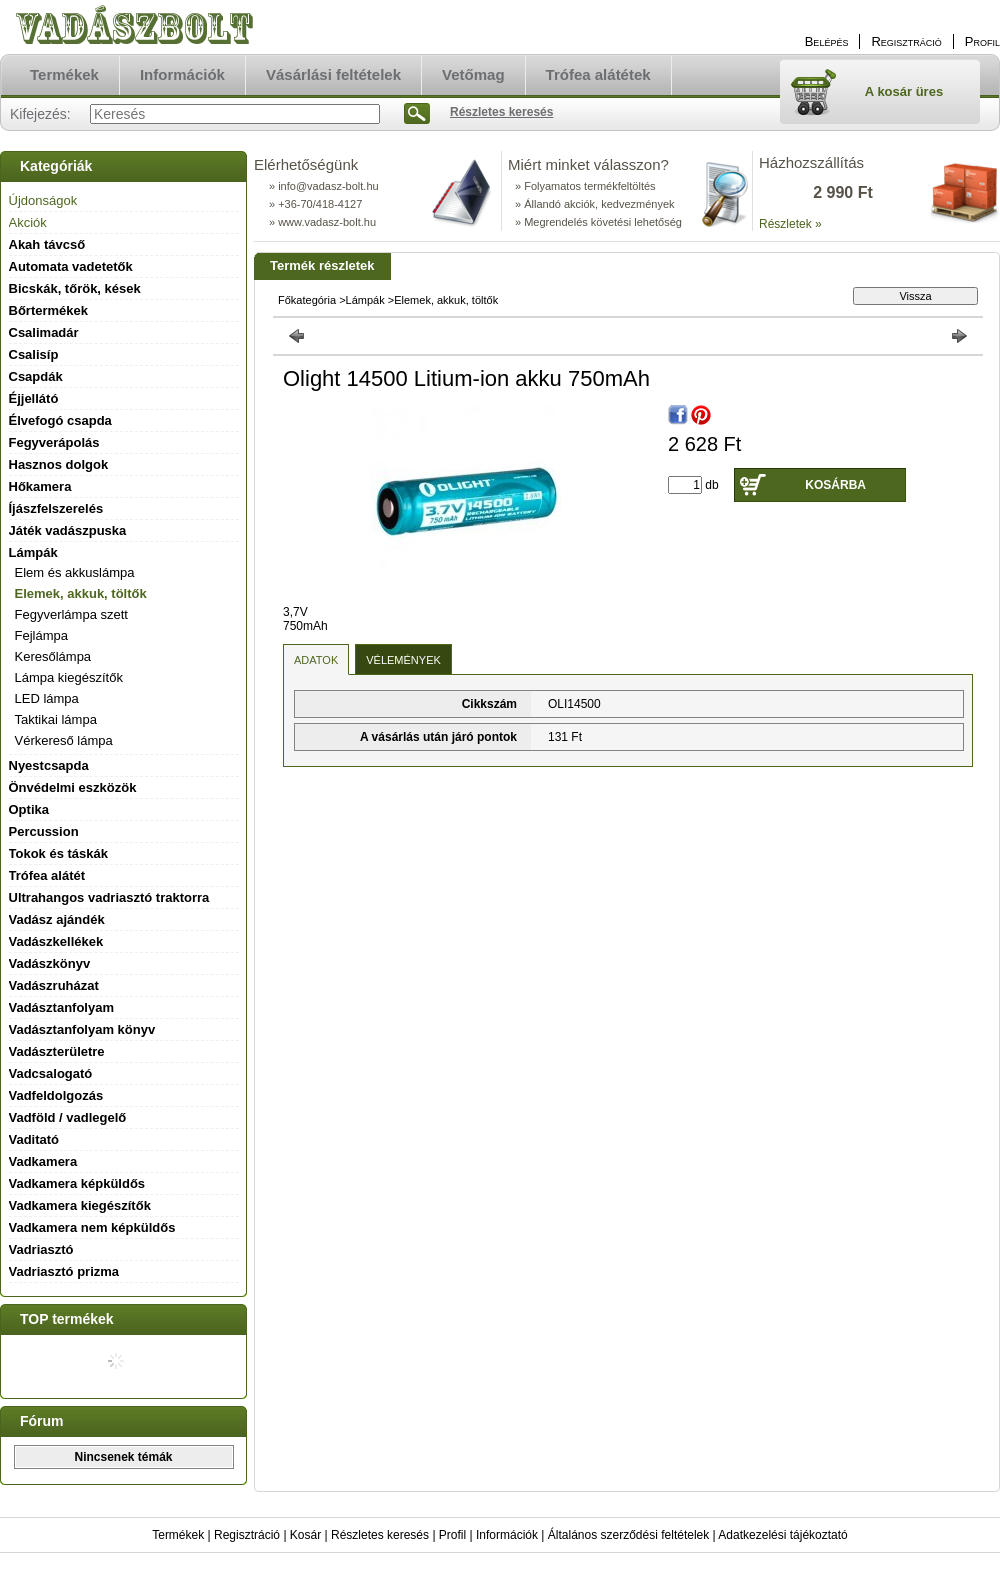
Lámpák (365, 300)
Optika (29, 809)
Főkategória (307, 300)
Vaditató (34, 1139)
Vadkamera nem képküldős (92, 1227)
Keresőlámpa (53, 656)
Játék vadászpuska (68, 530)
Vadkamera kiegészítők (80, 1205)
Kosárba (835, 485)
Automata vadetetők (71, 266)
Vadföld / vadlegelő (68, 1117)
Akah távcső (47, 244)
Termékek (178, 1535)
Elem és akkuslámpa (75, 572)
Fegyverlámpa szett (71, 614)
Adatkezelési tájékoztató (782, 1535)
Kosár (305, 1535)
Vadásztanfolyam (62, 1007)
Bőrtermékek (49, 310)
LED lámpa (47, 698)
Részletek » (790, 224)
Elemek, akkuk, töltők (81, 593)
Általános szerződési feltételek (628, 1535)
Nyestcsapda (49, 765)
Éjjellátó (34, 398)
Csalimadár (44, 332)
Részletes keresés (380, 1535)
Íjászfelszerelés (56, 508)
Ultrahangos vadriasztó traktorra (109, 897)
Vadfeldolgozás (56, 1095)
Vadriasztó (41, 1249)
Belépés (827, 41)
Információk (507, 1535)
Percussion (44, 831)
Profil (452, 1535)
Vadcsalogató (51, 1073)
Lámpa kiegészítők (69, 677)
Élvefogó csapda (60, 420)
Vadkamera (43, 1161)
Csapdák (36, 376)
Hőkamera (40, 486)
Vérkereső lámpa (64, 740)
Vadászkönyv (50, 963)
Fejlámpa (41, 635)
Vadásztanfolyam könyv (82, 1029)
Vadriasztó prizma (64, 1271)
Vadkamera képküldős (77, 1183)
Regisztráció (247, 1535)
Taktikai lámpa (56, 719)
